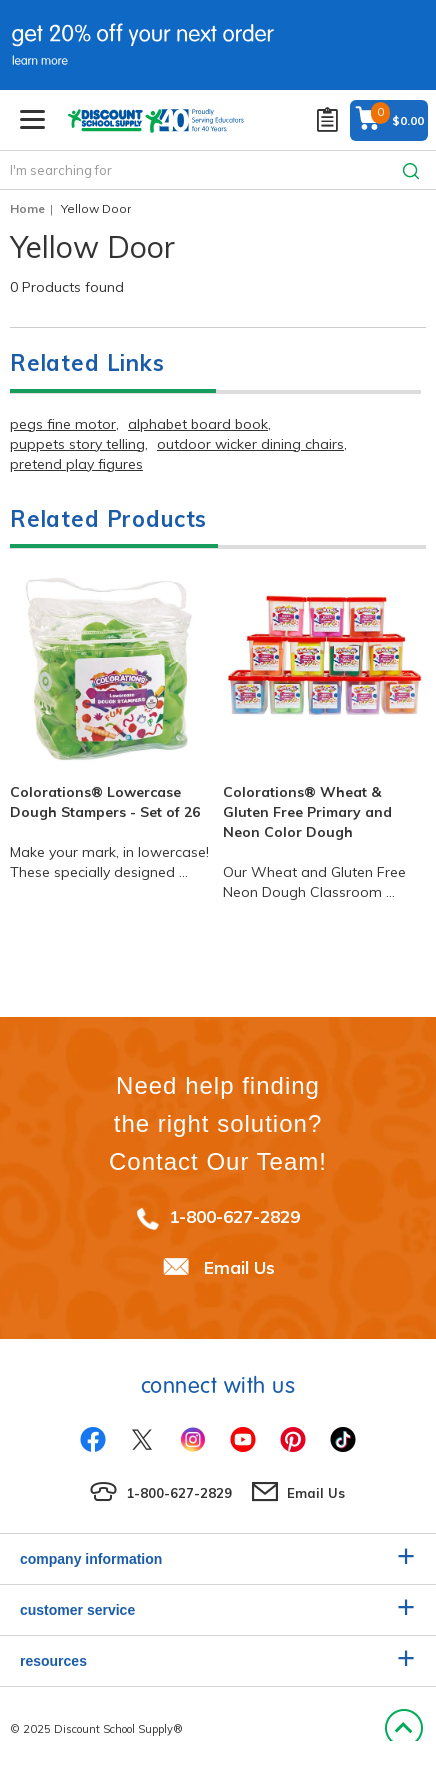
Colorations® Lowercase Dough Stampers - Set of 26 (105, 802)
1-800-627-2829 (234, 1216)
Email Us (239, 1267)
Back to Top (403, 1729)
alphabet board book (198, 424)
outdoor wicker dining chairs (250, 444)
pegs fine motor (63, 424)
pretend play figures (76, 464)
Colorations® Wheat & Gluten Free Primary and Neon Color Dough (307, 812)
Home (27, 208)
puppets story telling (77, 444)
